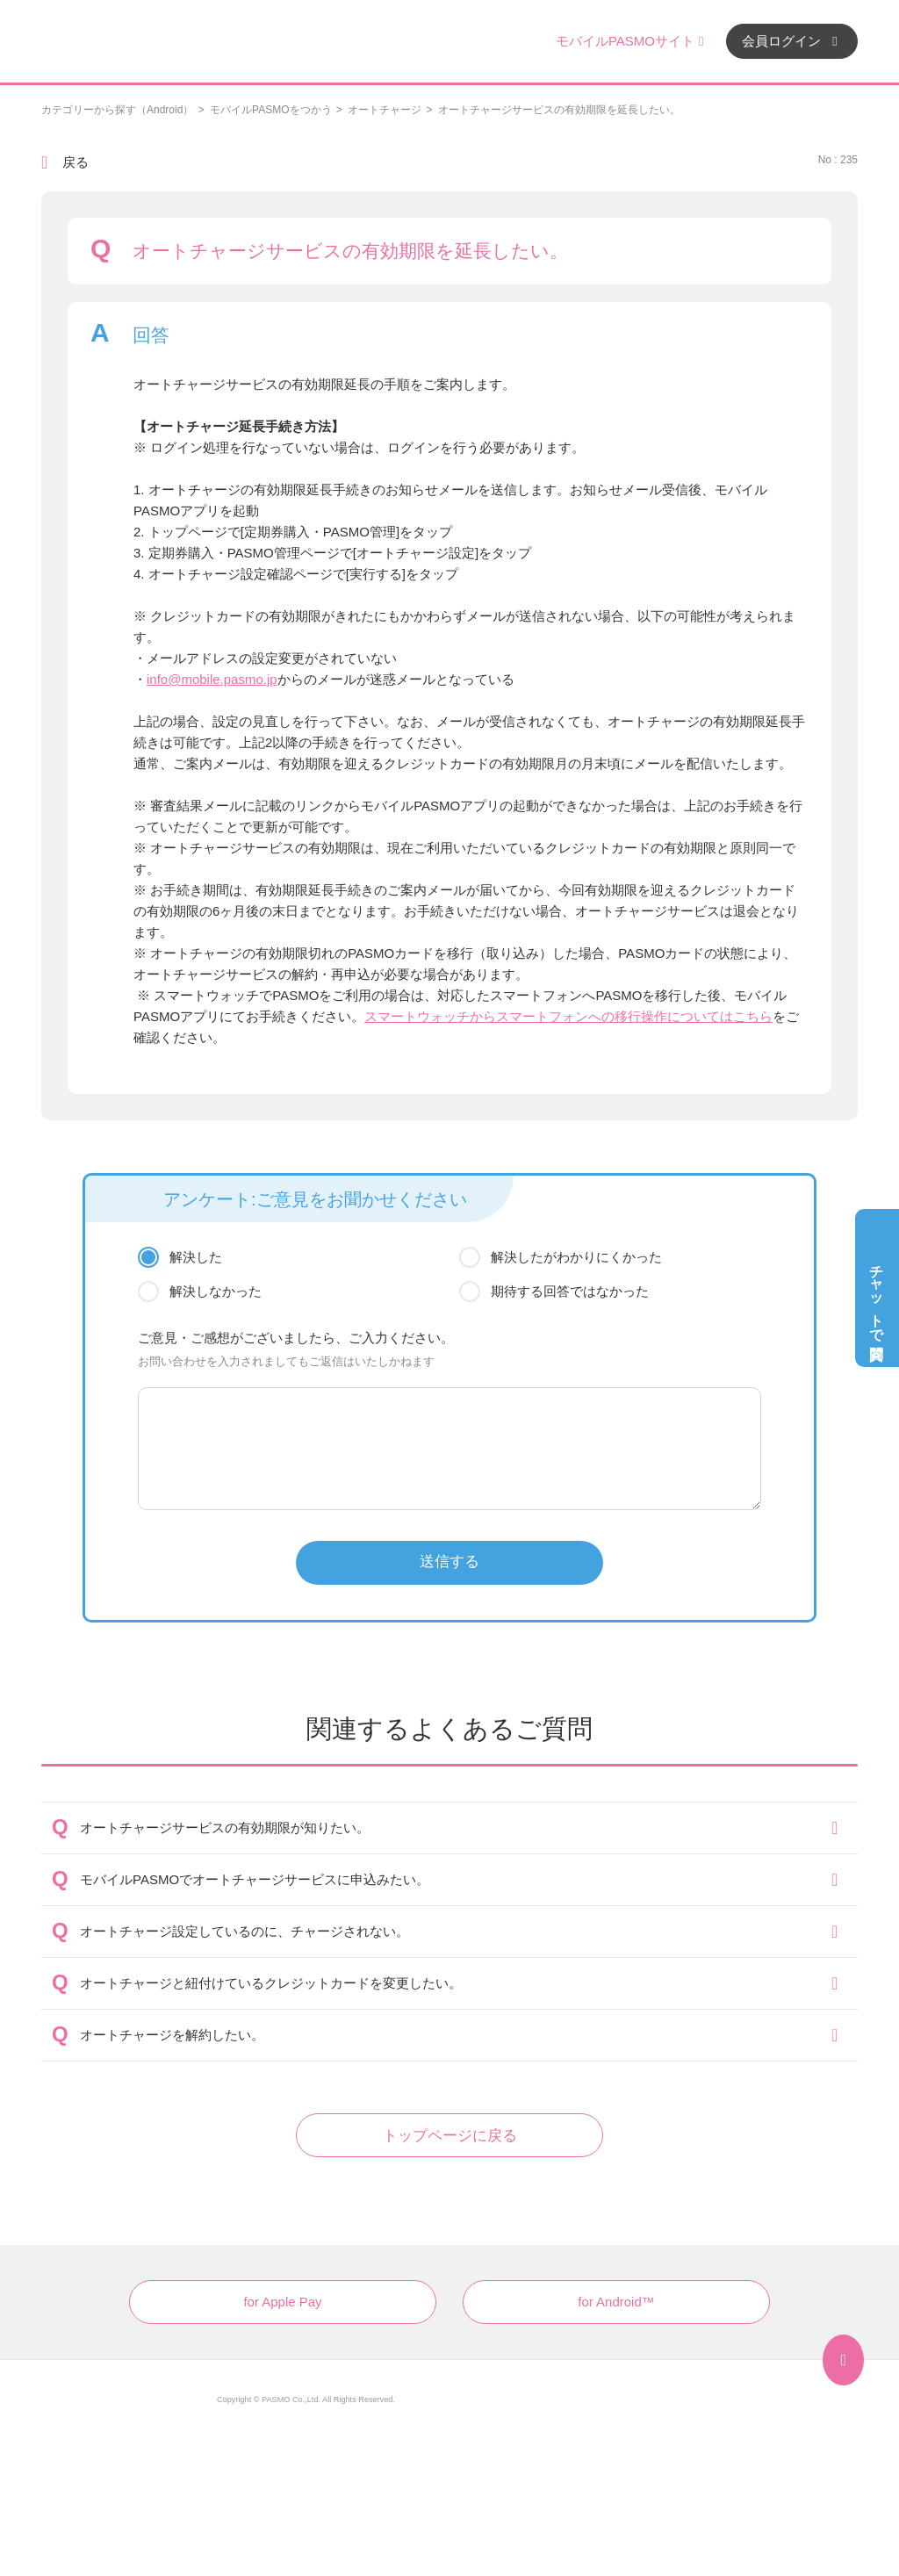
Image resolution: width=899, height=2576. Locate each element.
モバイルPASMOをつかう (270, 110)
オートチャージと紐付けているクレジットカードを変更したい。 (271, 1982)
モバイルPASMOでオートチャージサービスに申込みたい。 (254, 1879)
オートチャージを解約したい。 (172, 2034)
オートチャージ (384, 110)
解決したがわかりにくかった (576, 1256)
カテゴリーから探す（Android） (117, 110)
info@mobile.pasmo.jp (212, 679)
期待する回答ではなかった (570, 1291)
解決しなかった (215, 1291)
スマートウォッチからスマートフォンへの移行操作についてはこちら (568, 1016)
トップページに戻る (450, 2135)
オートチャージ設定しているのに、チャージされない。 (244, 1931)
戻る (75, 162)
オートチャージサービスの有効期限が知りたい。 (225, 1827)
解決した (195, 1256)
